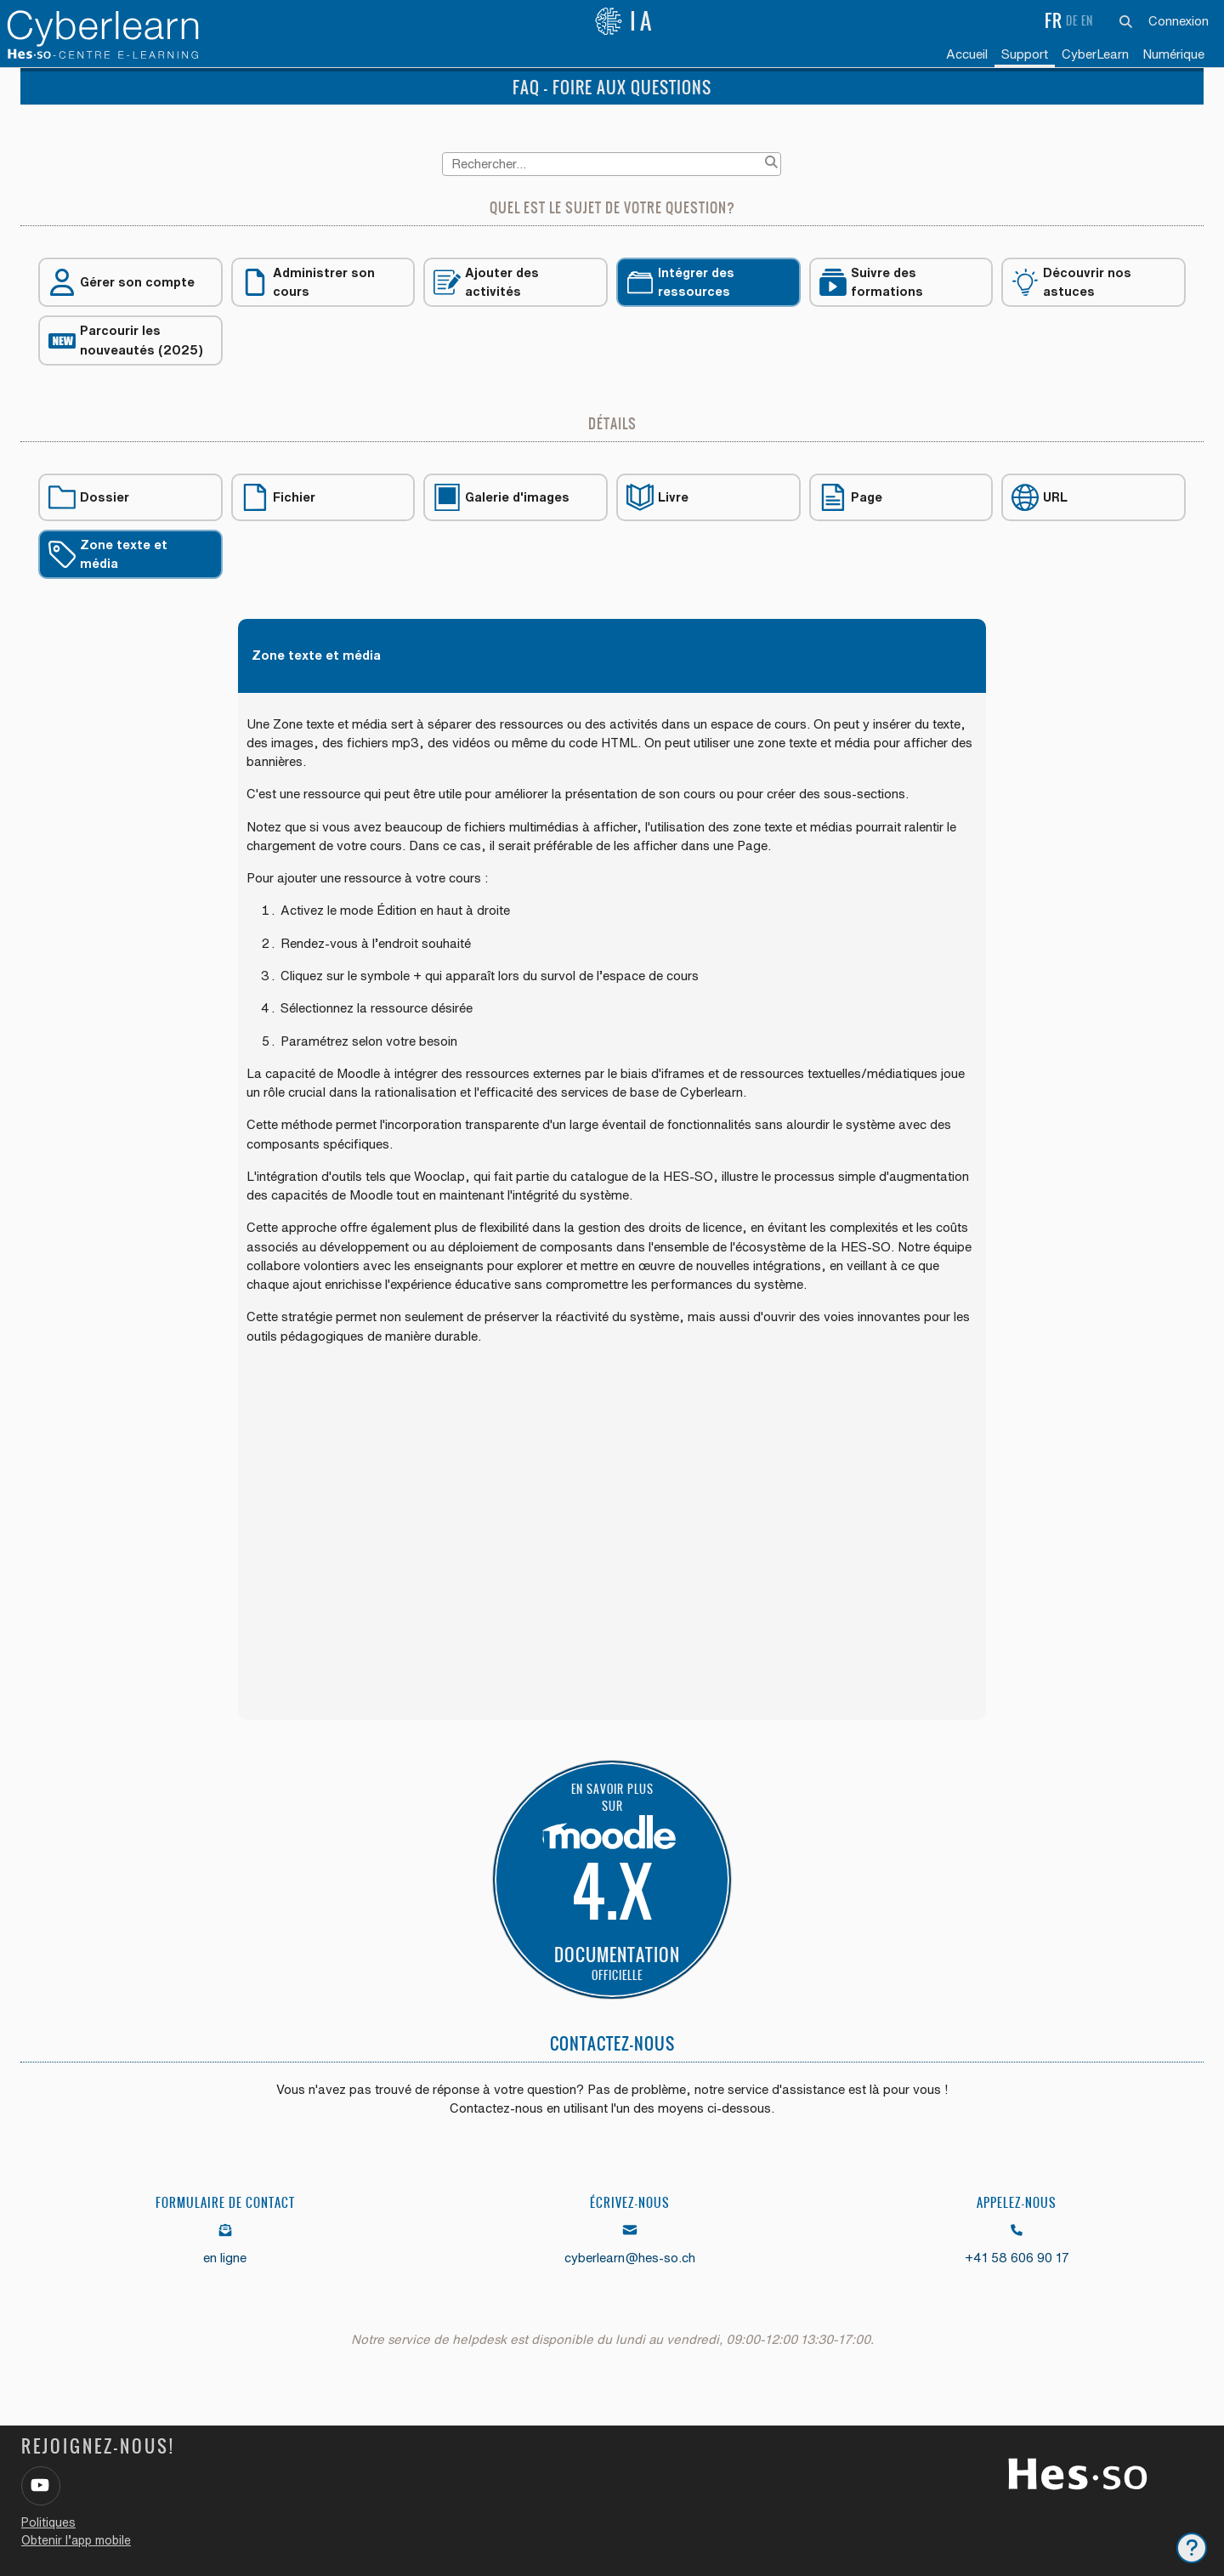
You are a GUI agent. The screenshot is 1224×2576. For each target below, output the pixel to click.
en (1087, 21)
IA (624, 21)
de (1072, 21)
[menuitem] (1095, 55)
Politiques (48, 2522)
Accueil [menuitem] (967, 54)
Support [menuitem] (1024, 54)
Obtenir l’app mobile (76, 2540)
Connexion (1178, 20)
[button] (1127, 21)
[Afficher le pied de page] (1191, 2548)
